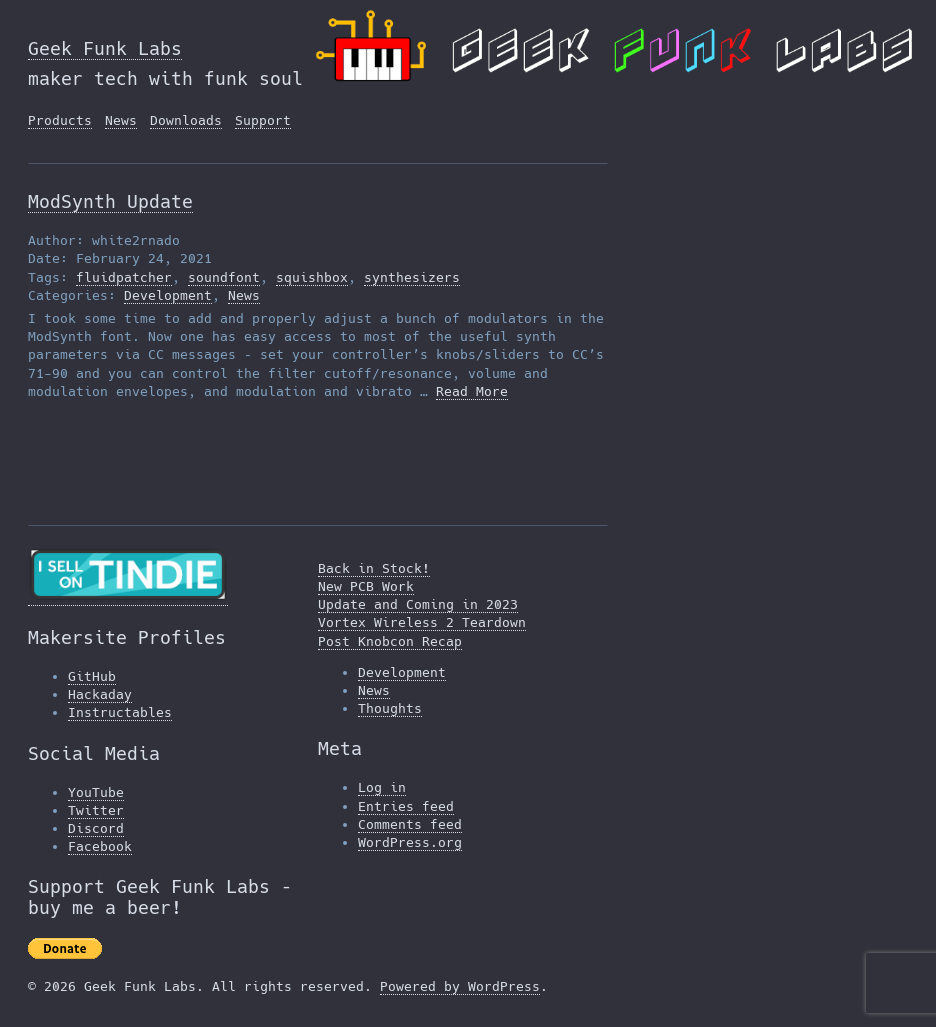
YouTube (96, 792)
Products (60, 120)
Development (168, 295)
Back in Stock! (374, 568)
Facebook (100, 846)
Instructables (120, 712)
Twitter (96, 810)
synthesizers (412, 277)
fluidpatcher (124, 277)
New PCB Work (366, 586)
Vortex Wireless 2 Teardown (422, 622)
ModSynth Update (110, 201)
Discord (96, 828)
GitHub (92, 676)
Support (263, 120)
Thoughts (390, 708)
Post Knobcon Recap (390, 641)
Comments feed (410, 824)
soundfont (224, 277)
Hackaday (100, 694)
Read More (472, 391)
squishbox (312, 277)
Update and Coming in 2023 (418, 604)
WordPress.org (410, 842)
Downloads (186, 120)
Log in (382, 787)
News (121, 120)
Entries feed (406, 806)
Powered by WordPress (460, 986)
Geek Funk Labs (105, 48)
